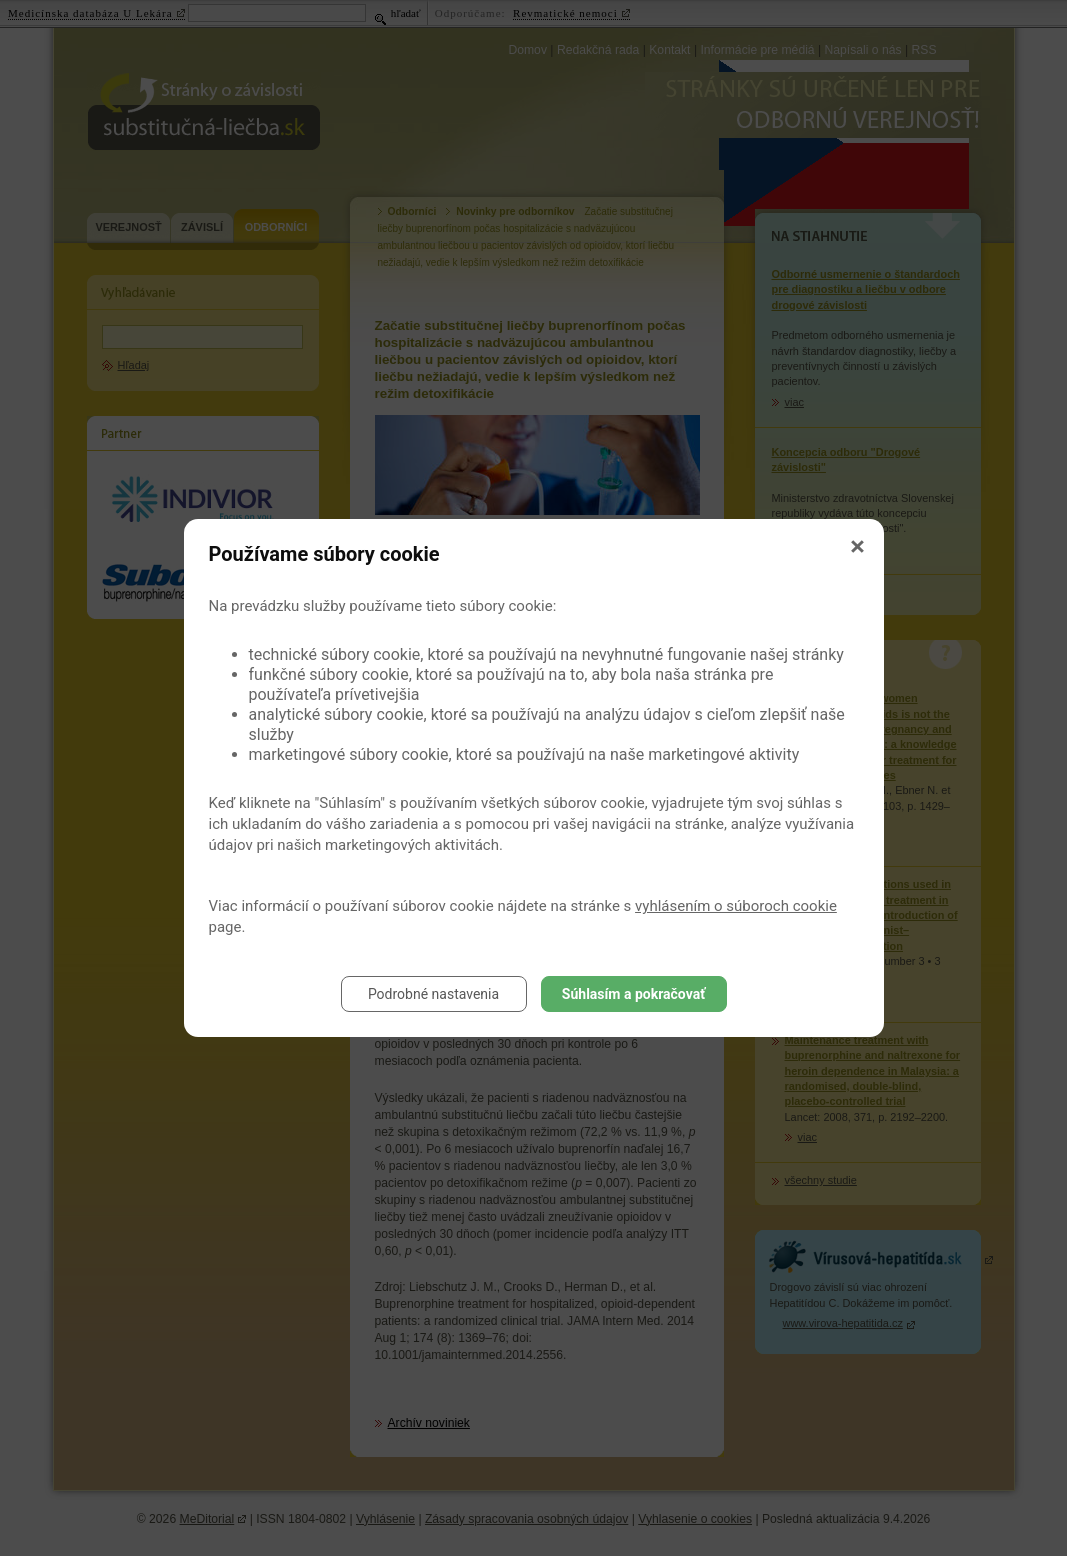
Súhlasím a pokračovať (633, 994)
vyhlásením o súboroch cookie (736, 906)
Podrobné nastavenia (433, 994)
